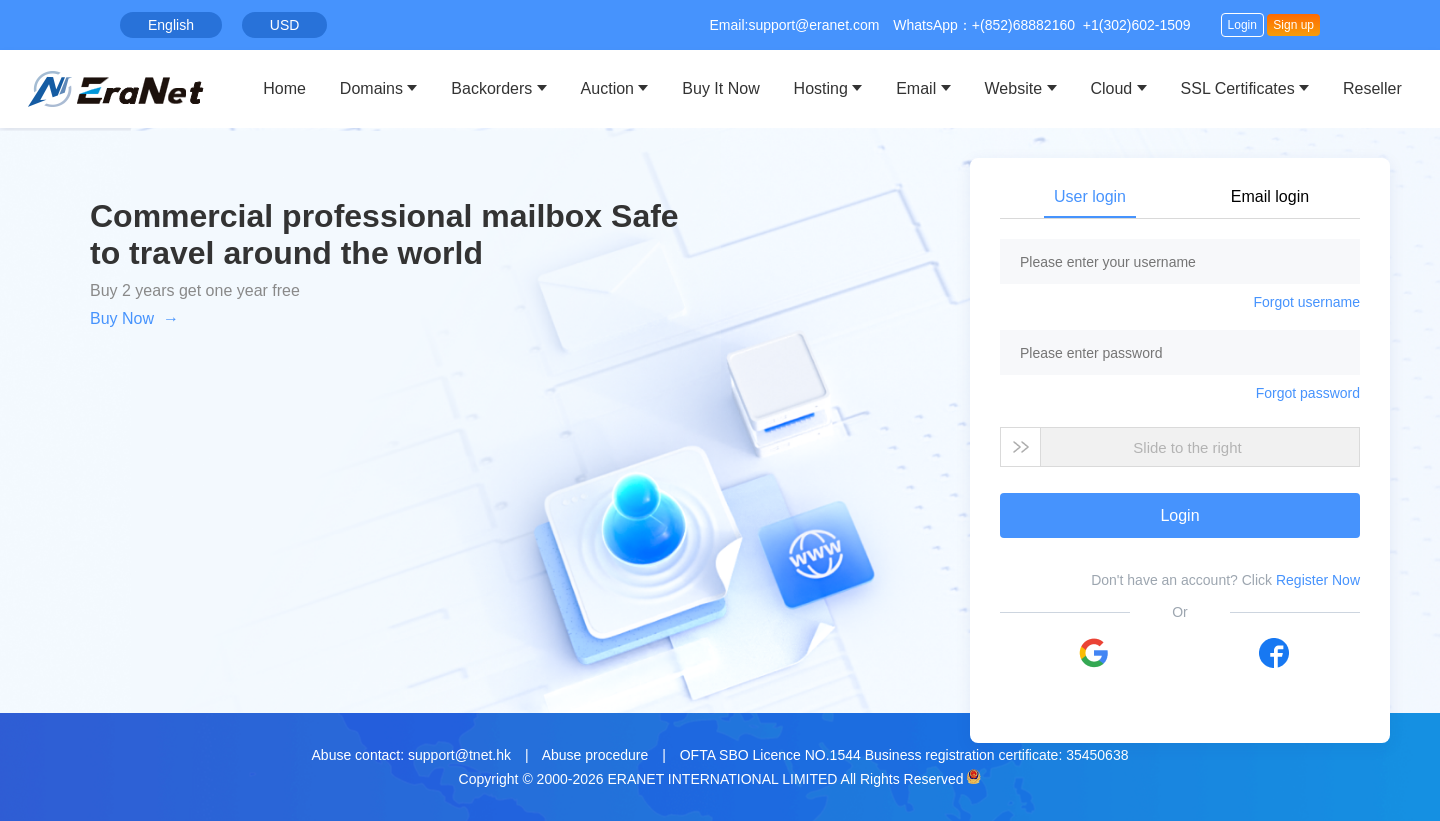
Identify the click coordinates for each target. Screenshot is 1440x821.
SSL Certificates (1238, 88)
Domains (371, 88)
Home (284, 88)
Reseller (1372, 88)
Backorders (491, 88)
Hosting (821, 88)
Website (1014, 88)
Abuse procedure (595, 755)
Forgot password (1308, 393)
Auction (607, 88)
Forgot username (1306, 302)
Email (916, 88)
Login (1242, 25)
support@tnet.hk (459, 755)
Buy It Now (720, 88)
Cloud (1111, 88)
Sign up (1293, 25)
